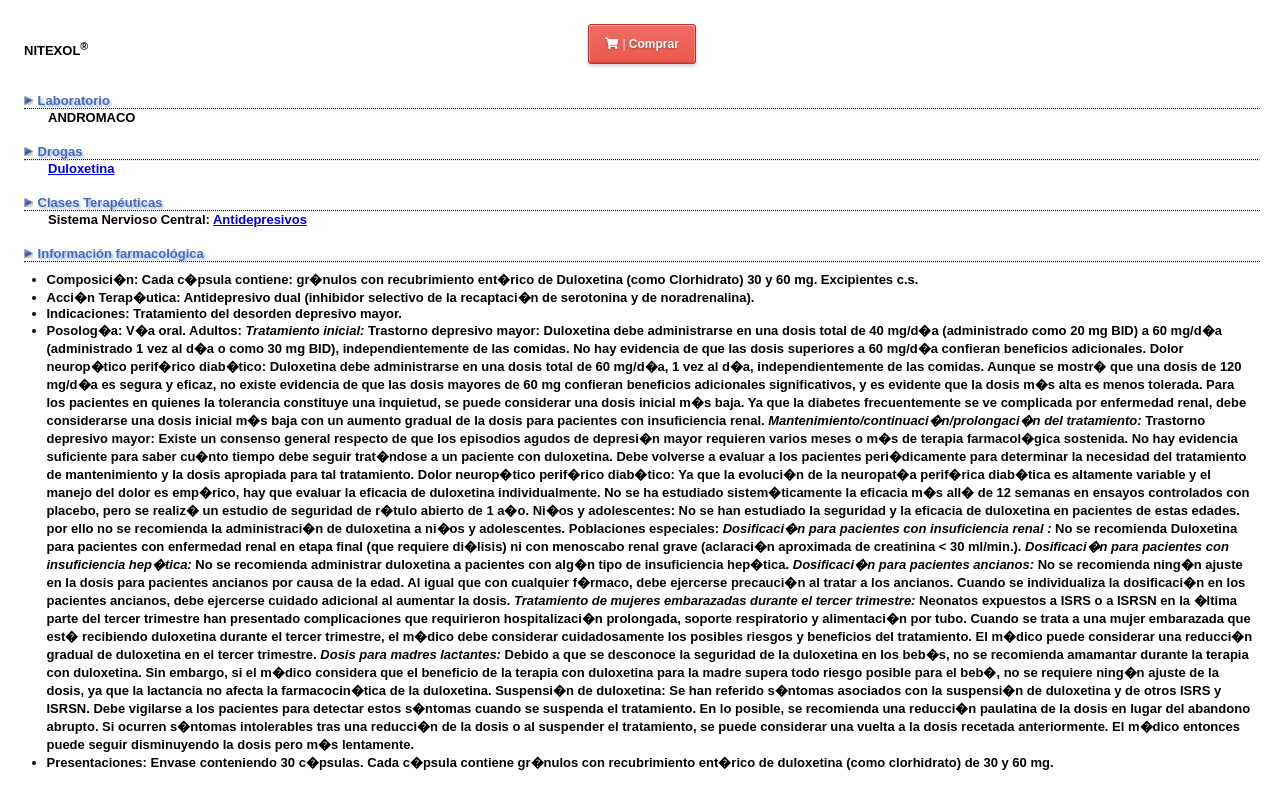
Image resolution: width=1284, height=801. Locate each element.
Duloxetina (81, 168)
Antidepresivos (260, 219)
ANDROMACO (91, 117)
